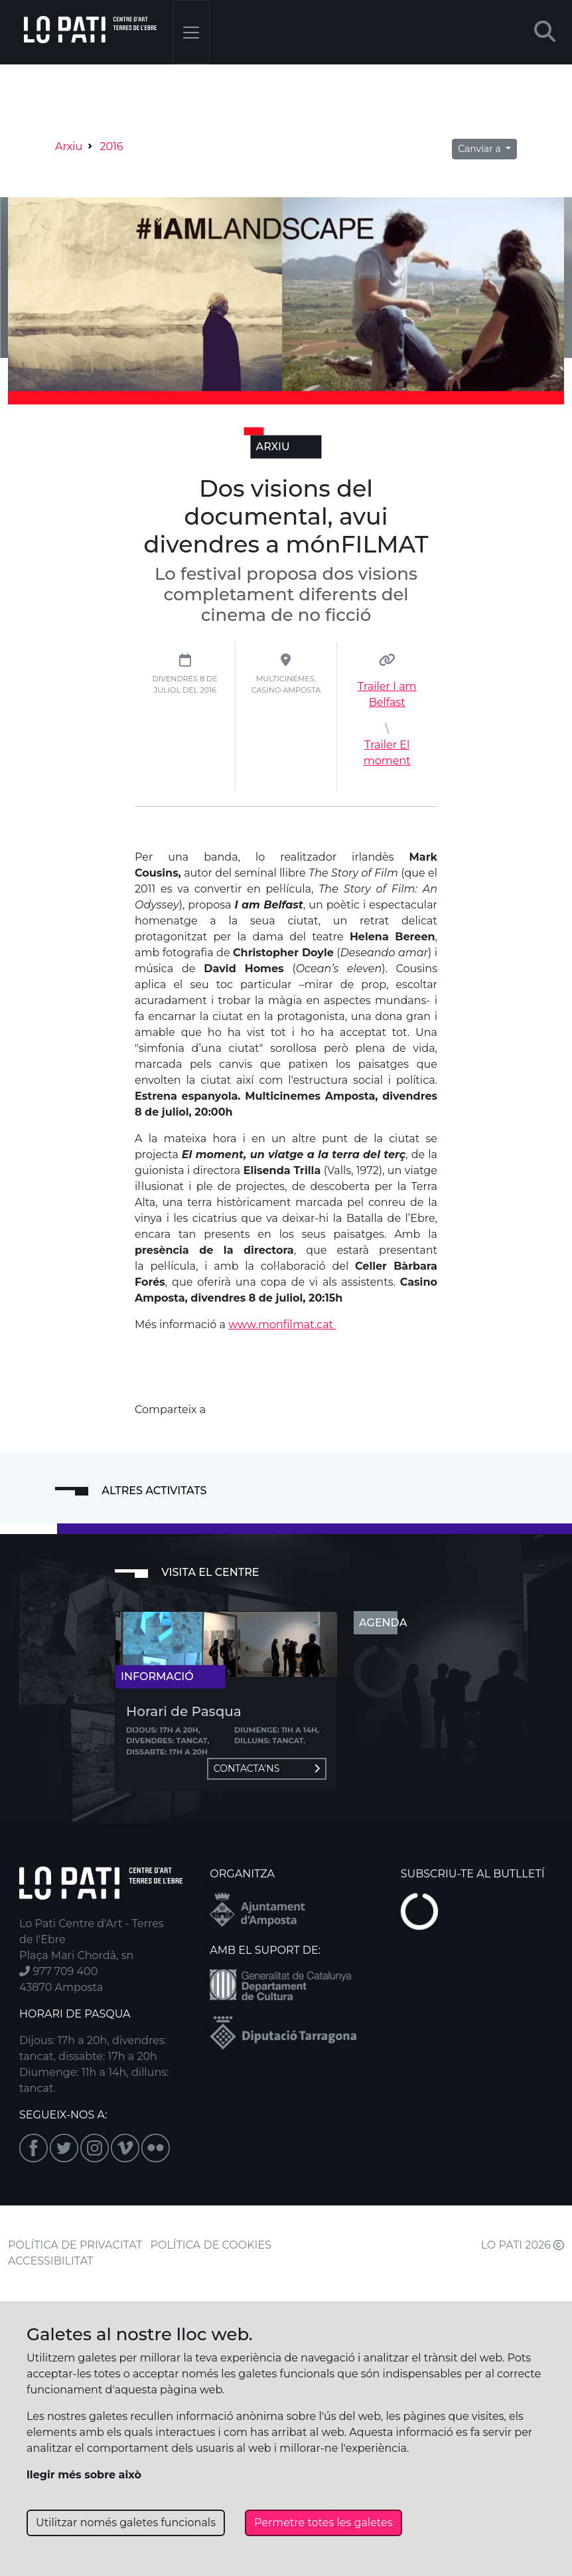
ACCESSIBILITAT (51, 2261)
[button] (545, 32)
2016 (111, 146)
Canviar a (480, 149)
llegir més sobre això (84, 2474)
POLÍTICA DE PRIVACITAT (75, 2245)
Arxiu (68, 146)
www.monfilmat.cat (282, 1324)
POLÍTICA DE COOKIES (211, 2245)
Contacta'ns (267, 1768)
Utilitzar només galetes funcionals (126, 2522)
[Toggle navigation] (191, 32)
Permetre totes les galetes (323, 2522)
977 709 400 (58, 1971)
